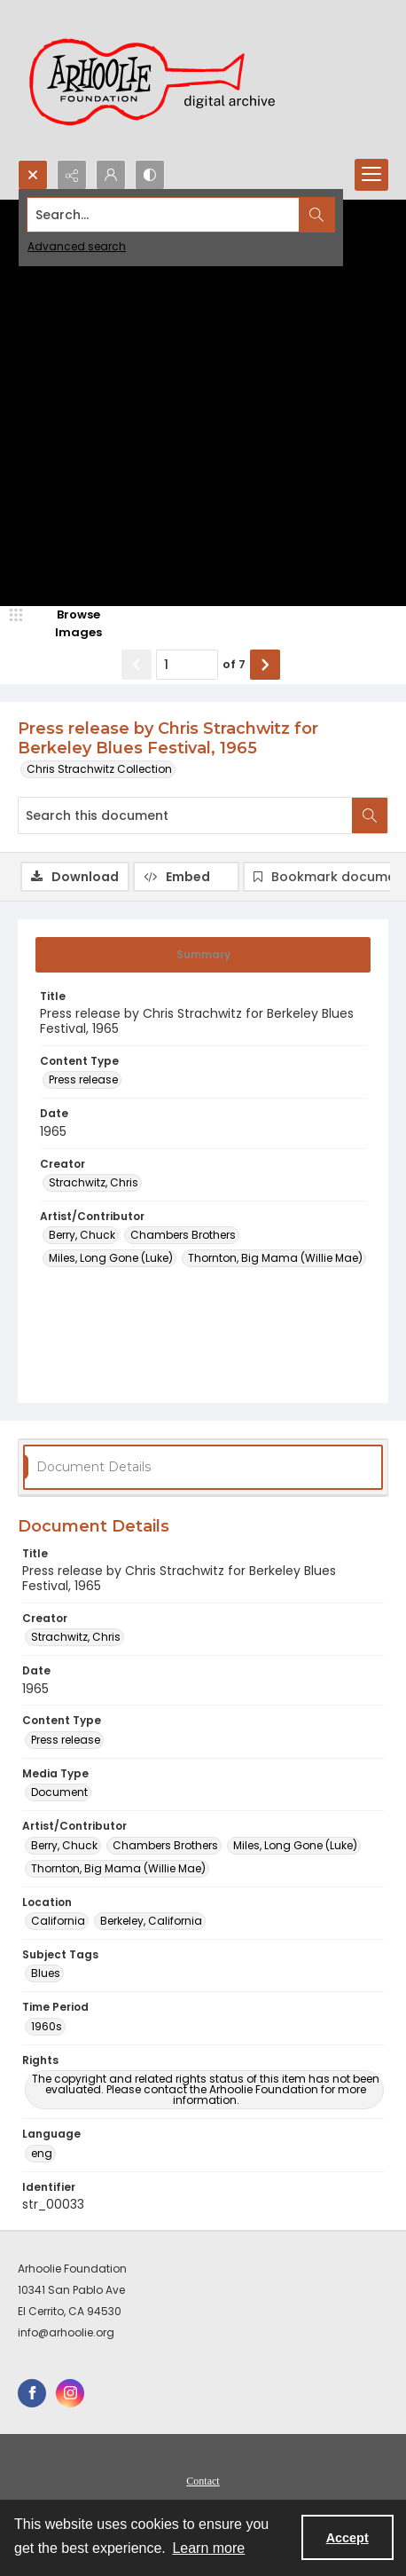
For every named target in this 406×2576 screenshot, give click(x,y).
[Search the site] (164, 215)
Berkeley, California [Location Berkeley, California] (151, 1920)
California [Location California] (58, 1920)
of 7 (234, 664)
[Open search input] (33, 175)
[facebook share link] (32, 2393)
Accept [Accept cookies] (347, 2538)
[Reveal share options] (72, 175)
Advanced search (76, 246)
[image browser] (66, 623)
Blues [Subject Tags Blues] (45, 1973)
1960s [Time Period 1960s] (46, 2026)
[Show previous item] (136, 665)
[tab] (203, 955)
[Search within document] (369, 815)
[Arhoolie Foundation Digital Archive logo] (159, 80)
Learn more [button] (208, 2548)
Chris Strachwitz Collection (99, 768)
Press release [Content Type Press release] (83, 1079)
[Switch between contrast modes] (150, 175)
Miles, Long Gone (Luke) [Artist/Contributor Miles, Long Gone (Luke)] (111, 1257)
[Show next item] (265, 665)
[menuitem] (203, 2480)
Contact (202, 2481)
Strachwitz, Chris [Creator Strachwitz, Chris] (93, 1182)
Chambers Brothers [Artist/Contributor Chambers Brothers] (183, 1234)
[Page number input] (187, 665)
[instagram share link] (70, 2393)
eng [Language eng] (41, 2153)
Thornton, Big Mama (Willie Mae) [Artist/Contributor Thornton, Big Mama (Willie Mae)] (275, 1257)
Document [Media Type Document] (59, 1792)
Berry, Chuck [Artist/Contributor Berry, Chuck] (82, 1234)
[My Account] (111, 175)
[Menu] (371, 175)
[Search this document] (185, 815)
